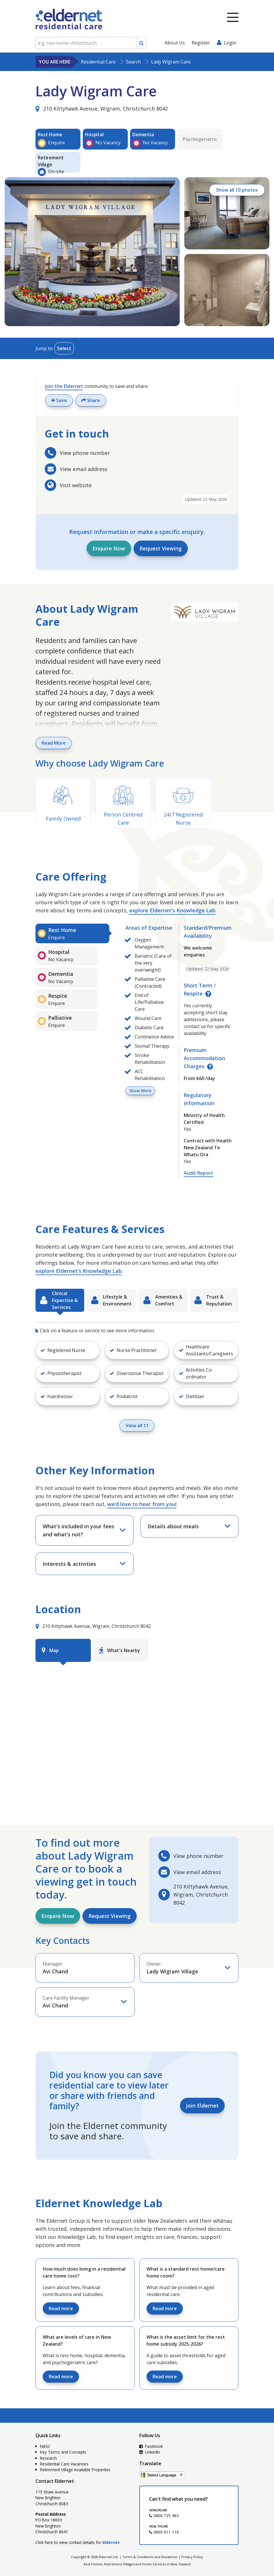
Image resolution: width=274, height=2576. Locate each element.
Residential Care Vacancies (64, 2464)
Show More (140, 1090)
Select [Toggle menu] (64, 348)
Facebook (151, 2446)
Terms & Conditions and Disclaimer (150, 2557)
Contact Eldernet (54, 2481)
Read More (54, 743)
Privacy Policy (192, 2557)
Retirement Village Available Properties (75, 2469)
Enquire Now (109, 548)
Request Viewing (161, 548)
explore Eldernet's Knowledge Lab (172, 910)
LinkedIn (149, 2452)
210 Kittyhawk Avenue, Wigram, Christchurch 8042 (101, 108)
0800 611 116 (164, 2532)
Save (59, 400)
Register (201, 43)
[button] (67, 1350)
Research (48, 2458)
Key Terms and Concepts (63, 2452)
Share (90, 400)
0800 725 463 (164, 2515)
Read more (61, 2308)
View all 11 (137, 1425)
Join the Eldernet (64, 386)
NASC (45, 2446)
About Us (175, 43)
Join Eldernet (202, 2105)
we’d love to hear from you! (142, 1504)
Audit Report (198, 1173)
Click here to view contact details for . (78, 2542)
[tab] (72, 933)
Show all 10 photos (237, 190)
